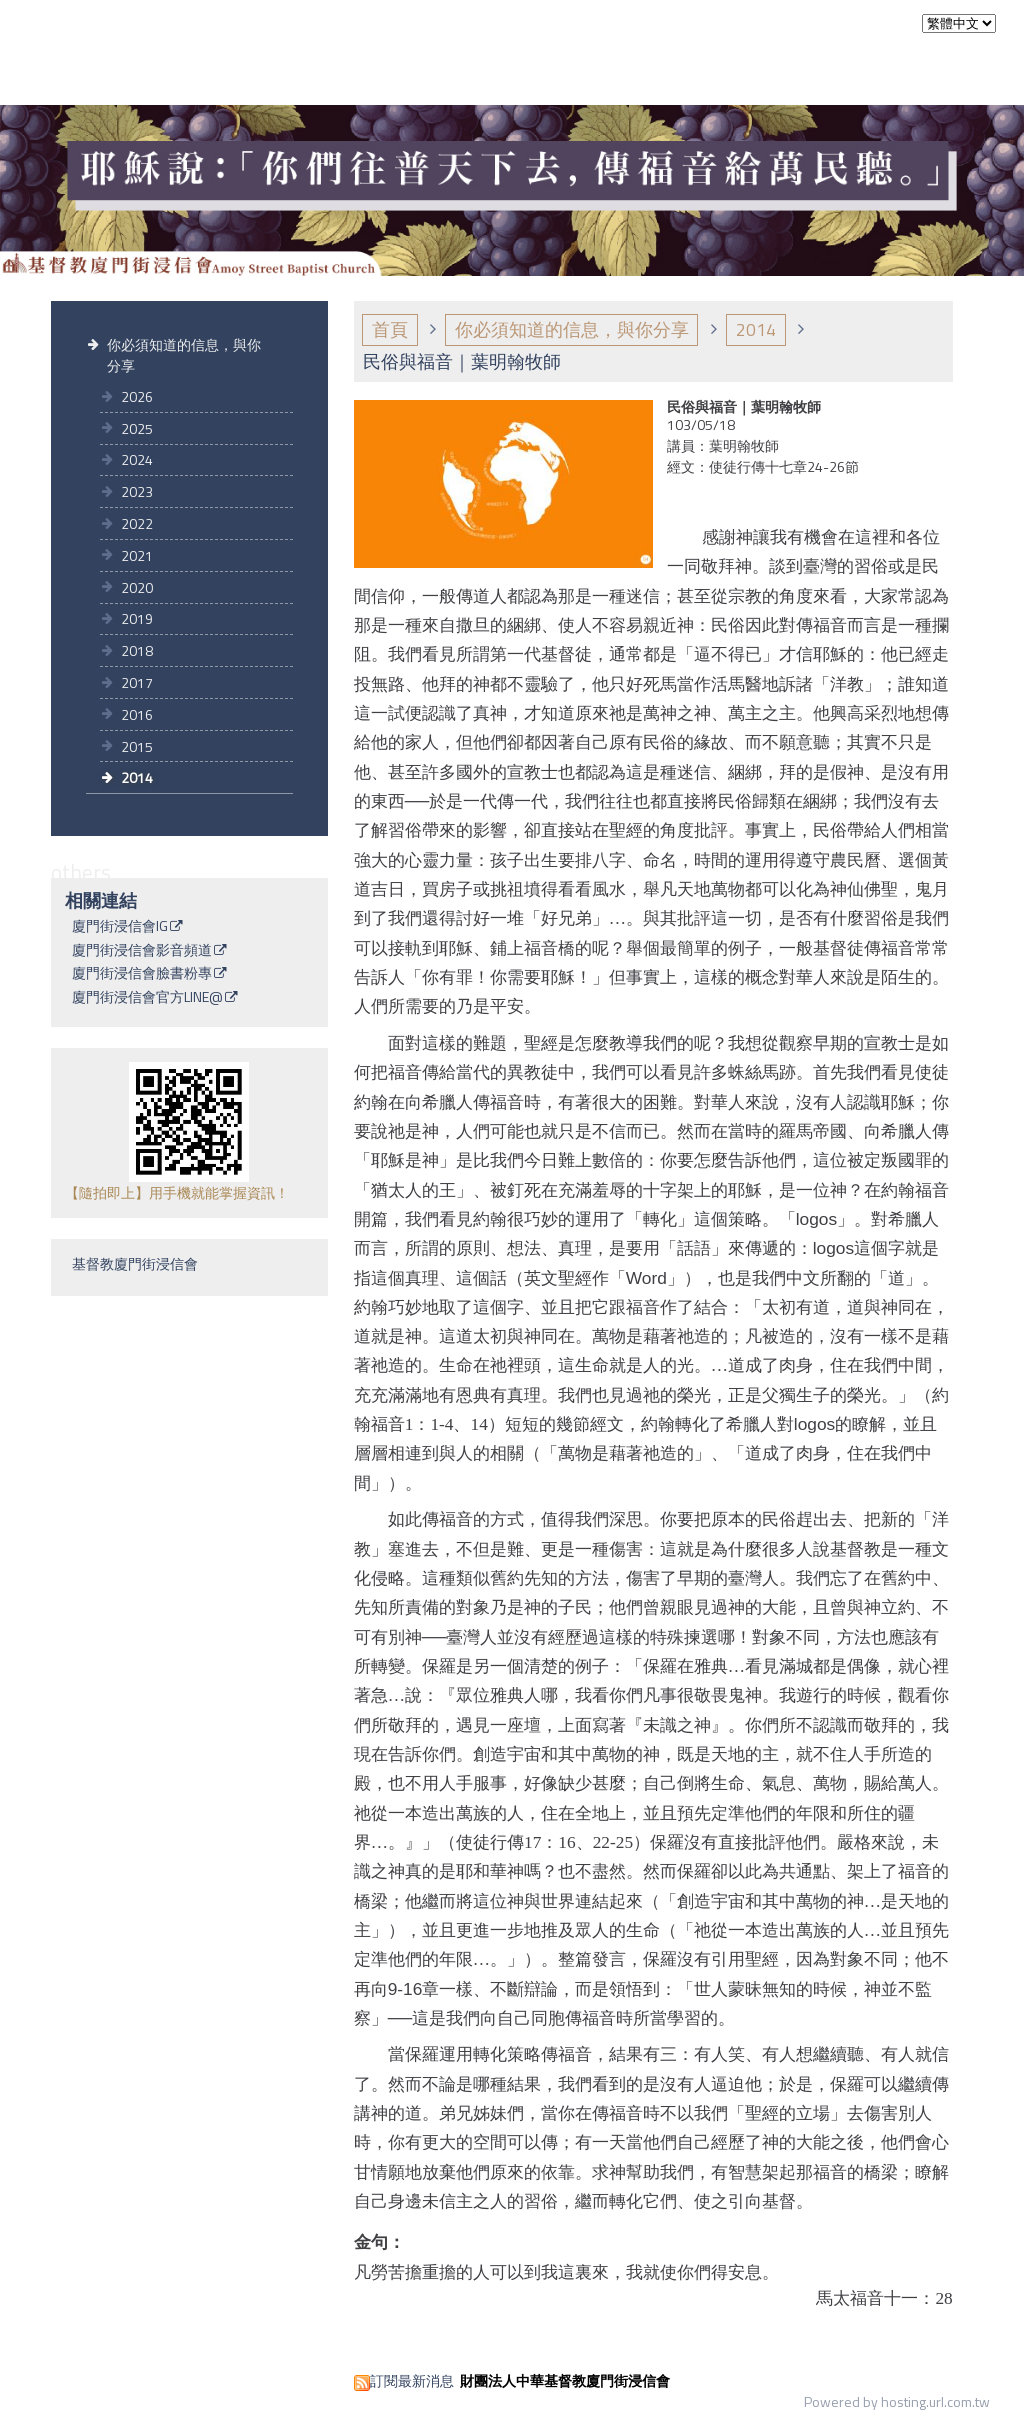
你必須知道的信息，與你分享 (184, 355)
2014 (137, 777)
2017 (137, 682)
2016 (137, 714)
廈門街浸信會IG (120, 927)
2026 (137, 396)
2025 (137, 428)
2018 (137, 650)
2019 (137, 618)
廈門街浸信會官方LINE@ (147, 998)
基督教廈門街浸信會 (135, 1263)
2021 (137, 555)
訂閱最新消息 (412, 2380)
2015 (137, 746)
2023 (137, 491)
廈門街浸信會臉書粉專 (142, 974)
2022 (137, 523)
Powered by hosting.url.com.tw (897, 2401)
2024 (137, 459)
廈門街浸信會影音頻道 (142, 951)
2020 (137, 587)
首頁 (390, 329)
